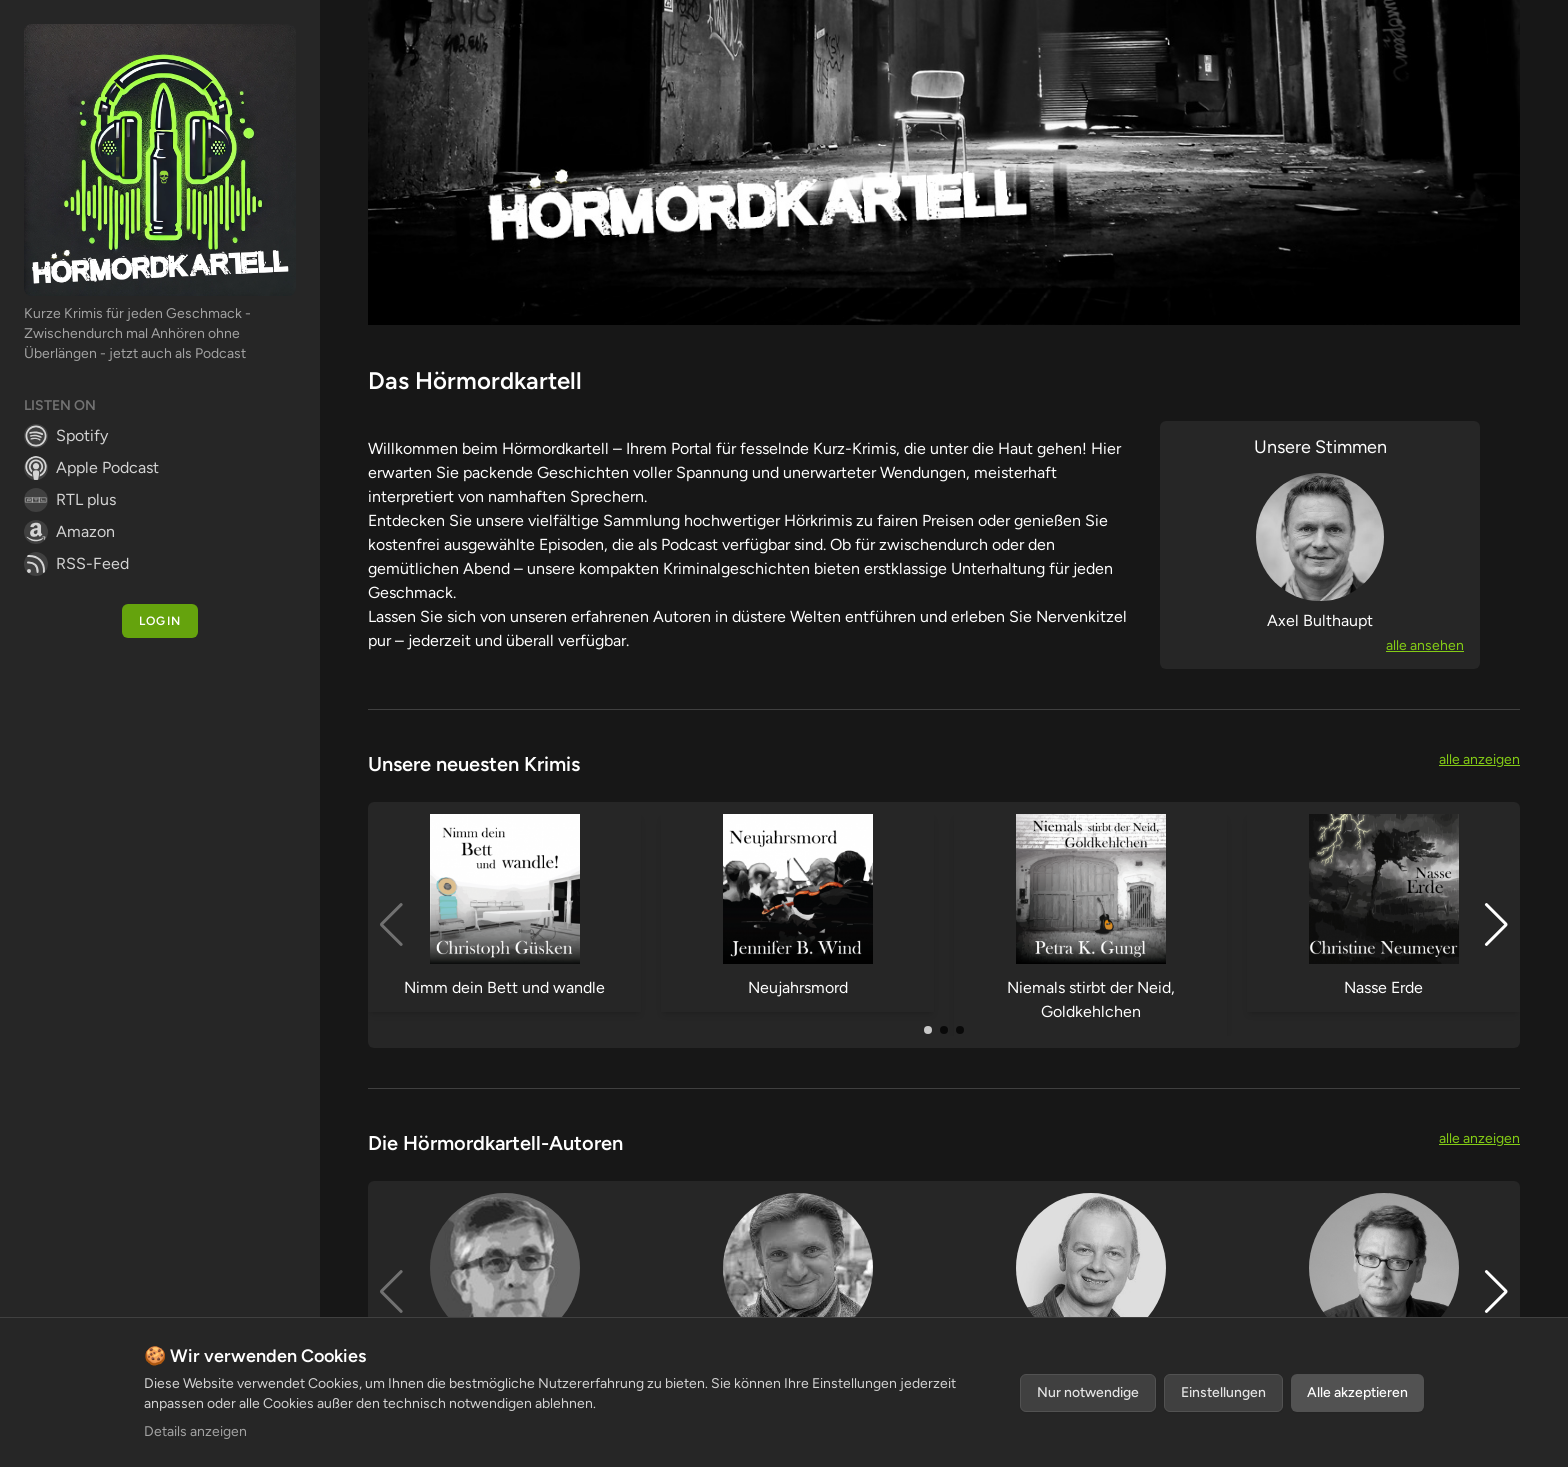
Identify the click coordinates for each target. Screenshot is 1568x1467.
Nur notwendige (1088, 1392)
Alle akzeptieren (1357, 1392)
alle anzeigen (1479, 759)
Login (160, 621)
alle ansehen (1425, 645)
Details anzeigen (195, 1431)
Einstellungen (1223, 1392)
